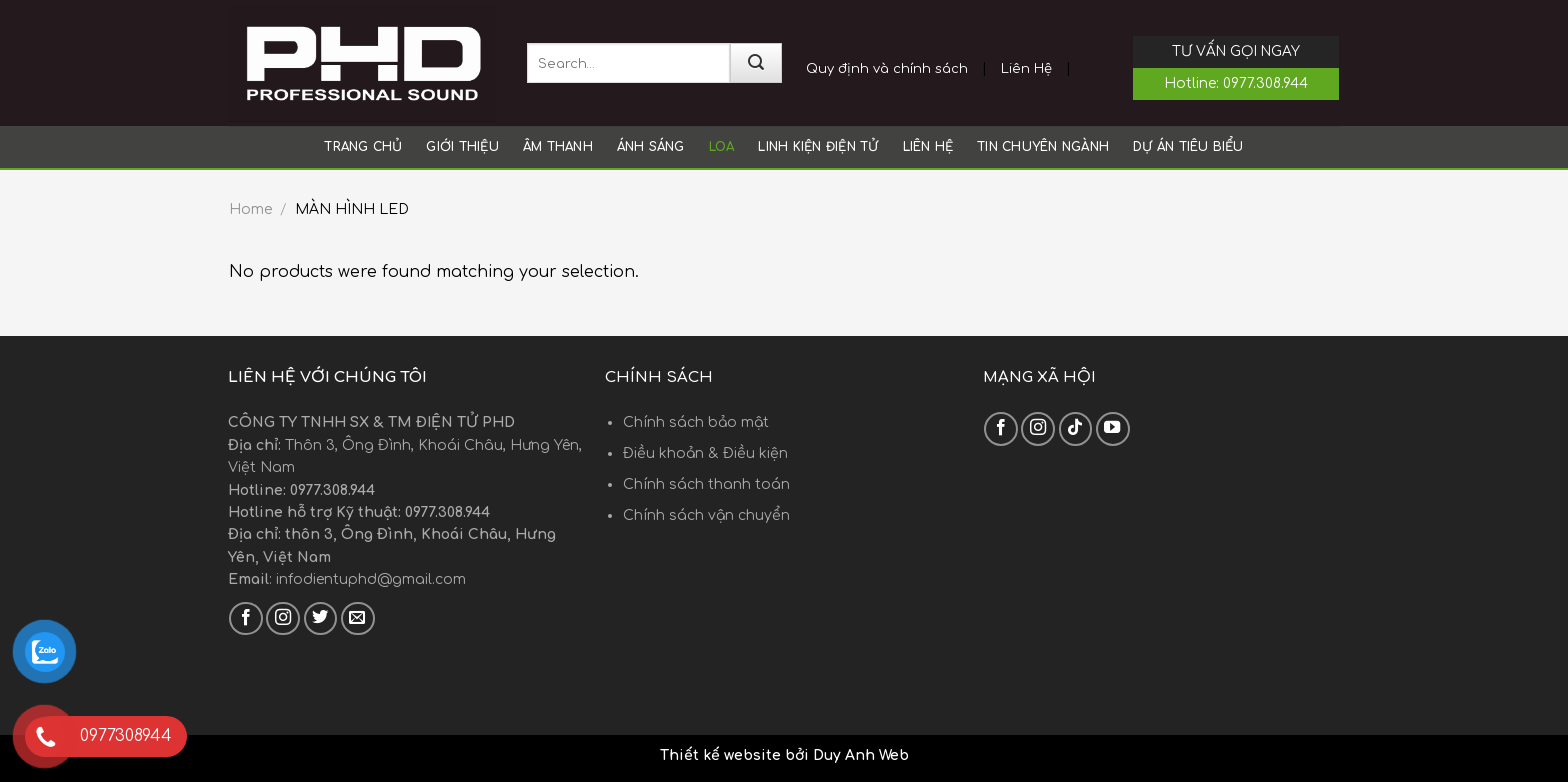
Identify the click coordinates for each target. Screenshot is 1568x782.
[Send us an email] (358, 619)
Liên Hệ (1026, 69)
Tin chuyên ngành (1043, 147)
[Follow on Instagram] (283, 619)
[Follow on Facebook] (246, 619)
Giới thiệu (462, 147)
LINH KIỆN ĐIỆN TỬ (818, 147)
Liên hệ (928, 147)
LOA (722, 147)
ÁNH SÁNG (651, 147)
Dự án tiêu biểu (1188, 147)
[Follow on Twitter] (321, 619)
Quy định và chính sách (887, 69)
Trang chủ (363, 147)
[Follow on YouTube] (1113, 429)
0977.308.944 (1265, 83)
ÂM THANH (558, 147)
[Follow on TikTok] (1076, 429)
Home (250, 209)
